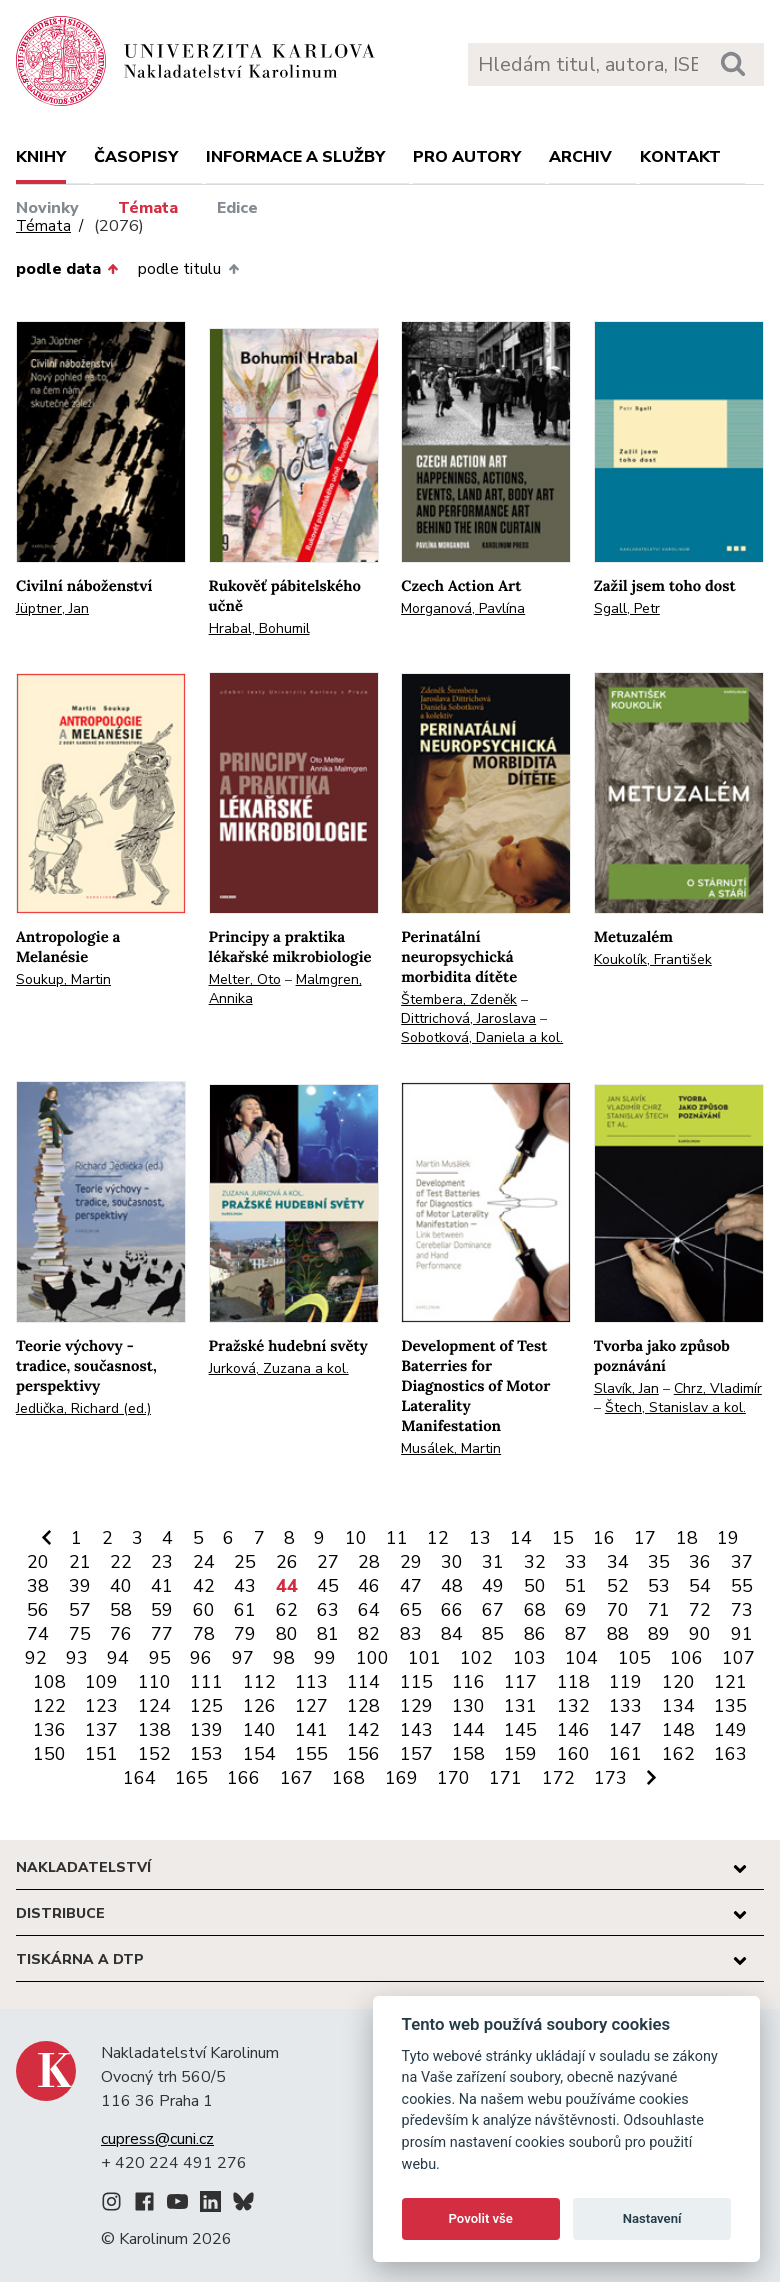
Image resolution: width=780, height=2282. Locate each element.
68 (535, 1610)
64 (369, 1610)
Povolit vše (481, 2218)
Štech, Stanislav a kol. (675, 1407)
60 (204, 1610)
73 (742, 1610)
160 (573, 1754)
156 (363, 1754)
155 (311, 1754)
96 (201, 1658)
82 (369, 1634)
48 (452, 1586)
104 (581, 1658)
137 (101, 1730)
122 (49, 1706)
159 (520, 1754)
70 (618, 1610)
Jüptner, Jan (52, 608)
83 (411, 1634)
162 (678, 1754)
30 (452, 1562)
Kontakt (680, 157)
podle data (67, 269)
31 (493, 1562)
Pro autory (467, 157)
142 (363, 1730)
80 (287, 1634)
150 (49, 1754)
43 (245, 1586)
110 (154, 1682)
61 (245, 1610)
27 (328, 1562)
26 (287, 1562)
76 (121, 1634)
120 (678, 1682)
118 (573, 1682)
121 (730, 1682)
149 (730, 1730)
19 (728, 1538)
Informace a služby (295, 157)
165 (191, 1778)
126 (259, 1706)
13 (480, 1538)
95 (160, 1658)
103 (529, 1658)
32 (535, 1562)
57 (80, 1610)
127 (311, 1706)
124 (154, 1706)
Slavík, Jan (626, 1388)
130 (468, 1706)
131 (520, 1706)
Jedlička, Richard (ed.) (83, 1408)
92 (36, 1658)
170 (453, 1778)
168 (348, 1778)
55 (742, 1586)
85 (493, 1634)
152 (154, 1754)
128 (363, 1706)
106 (686, 1658)
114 (363, 1682)
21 (80, 1562)
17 (645, 1538)
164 (139, 1778)
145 (520, 1730)
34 (618, 1562)
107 (738, 1658)
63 (328, 1610)
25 (245, 1562)
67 (493, 1610)
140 (259, 1730)
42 (204, 1586)
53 (659, 1586)
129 (416, 1706)
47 (411, 1586)
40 (121, 1586)
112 (259, 1682)
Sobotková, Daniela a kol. (482, 1037)
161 (625, 1754)
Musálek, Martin (451, 1448)
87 (576, 1634)
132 (573, 1706)
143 (416, 1730)
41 (162, 1586)
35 (659, 1562)
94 (118, 1658)
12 (438, 1538)
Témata (148, 208)
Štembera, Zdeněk (459, 999)
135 (730, 1706)
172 (558, 1778)
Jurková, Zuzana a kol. (279, 1368)
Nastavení (652, 2218)
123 (101, 1706)
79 (245, 1634)
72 (700, 1610)
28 (369, 1562)
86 (535, 1634)
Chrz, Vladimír (718, 1388)
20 (38, 1562)
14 (521, 1538)
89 (659, 1634)
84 (452, 1634)
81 (328, 1634)
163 (730, 1754)
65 (411, 1610)
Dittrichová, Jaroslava (468, 1018)
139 (206, 1730)
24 (204, 1562)
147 (625, 1730)
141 (311, 1730)
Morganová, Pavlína (463, 608)
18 (687, 1538)
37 (742, 1562)
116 (468, 1682)
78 (204, 1634)
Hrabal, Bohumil (259, 628)
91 (742, 1634)
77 (162, 1634)
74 (38, 1634)
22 (121, 1562)
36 (700, 1562)
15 (563, 1538)
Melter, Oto (245, 979)
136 (49, 1730)
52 (618, 1586)
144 (468, 1730)
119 (625, 1682)
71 (659, 1610)
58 (121, 1610)
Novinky (47, 208)
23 (162, 1562)
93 (77, 1658)
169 (401, 1778)
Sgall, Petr (627, 608)
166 (243, 1778)
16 (604, 1538)
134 (678, 1706)
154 (259, 1754)
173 (610, 1778)
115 (416, 1682)
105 (634, 1658)
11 (397, 1538)
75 (80, 1634)
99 (325, 1658)
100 (372, 1658)
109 (101, 1682)
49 (493, 1586)
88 (618, 1634)
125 (206, 1706)
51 (576, 1586)
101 (424, 1658)
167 (296, 1778)
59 (162, 1610)
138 (154, 1730)
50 (535, 1586)
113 (311, 1682)
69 (576, 1610)
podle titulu (188, 269)
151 (101, 1754)
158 (468, 1754)
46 (369, 1586)
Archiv (580, 157)
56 (38, 1610)
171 (505, 1778)
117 (520, 1682)
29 (411, 1562)
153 (206, 1754)
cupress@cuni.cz (157, 2139)
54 (700, 1586)
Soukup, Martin (63, 979)
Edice (237, 208)
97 (243, 1658)
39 (80, 1586)
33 (576, 1562)
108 (49, 1682)
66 (452, 1610)
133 (625, 1706)
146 (573, 1730)
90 (700, 1634)
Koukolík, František (653, 959)
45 (328, 1586)
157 (416, 1754)
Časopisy (136, 157)
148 (678, 1730)
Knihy (41, 157)
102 (476, 1658)
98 (284, 1658)
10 (356, 1538)
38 (38, 1586)
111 (206, 1682)
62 (287, 1610)
